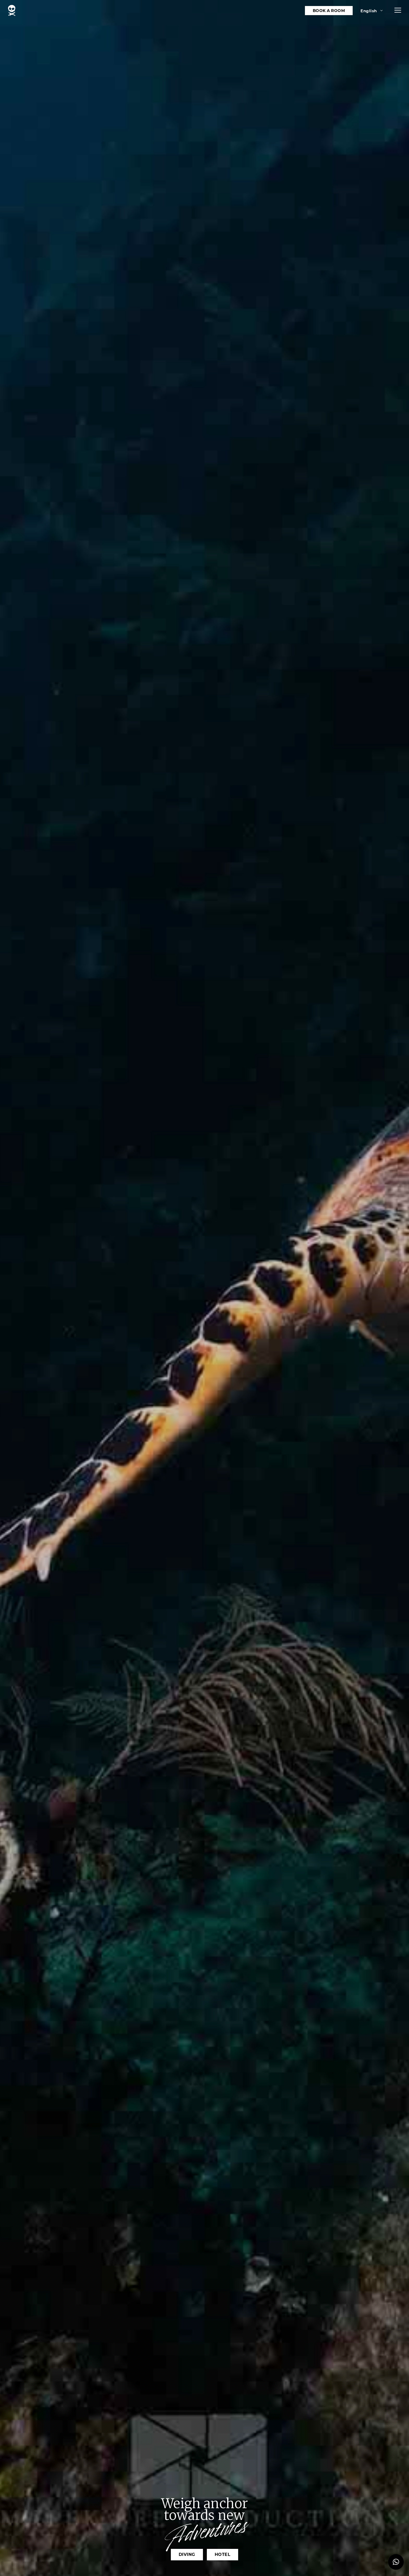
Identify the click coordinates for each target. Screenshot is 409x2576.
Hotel (223, 2554)
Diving (187, 2554)
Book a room (329, 10)
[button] (397, 10)
